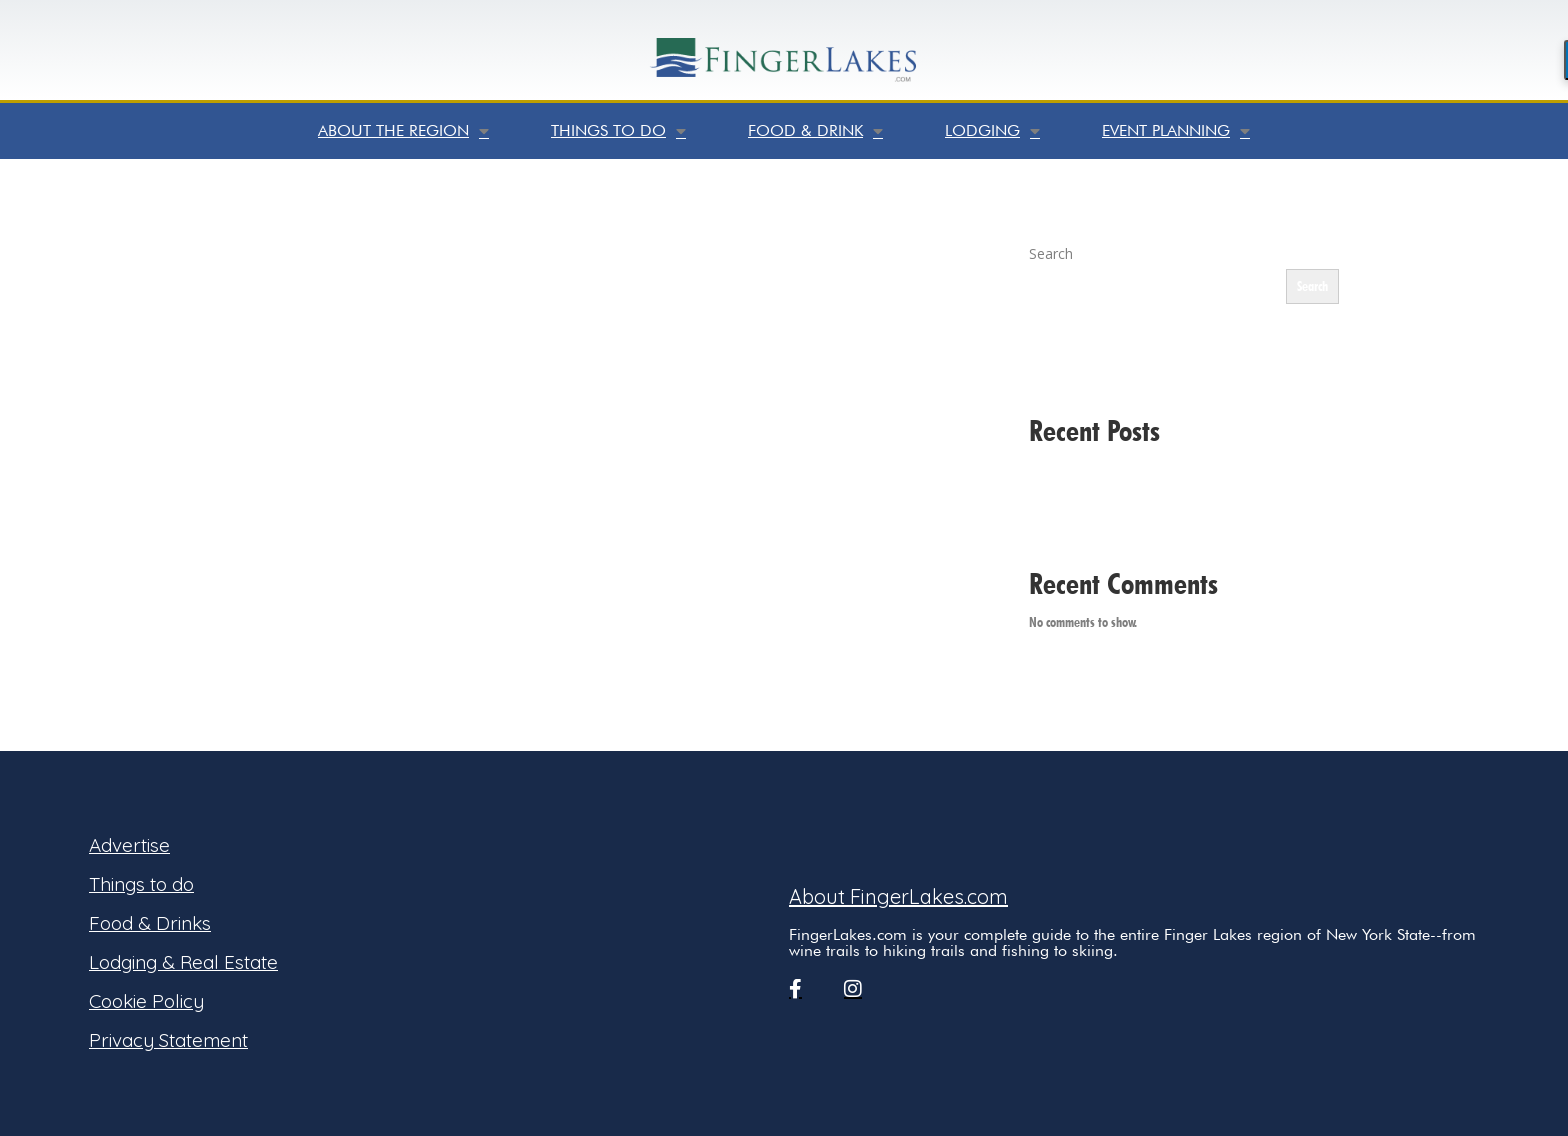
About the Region (403, 131)
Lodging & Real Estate (183, 962)
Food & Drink (815, 131)
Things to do (618, 131)
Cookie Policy (146, 1001)
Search (1051, 253)
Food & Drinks (150, 923)
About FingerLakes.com (898, 896)
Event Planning (1176, 131)
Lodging (992, 131)
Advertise (129, 845)
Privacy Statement (168, 1040)
